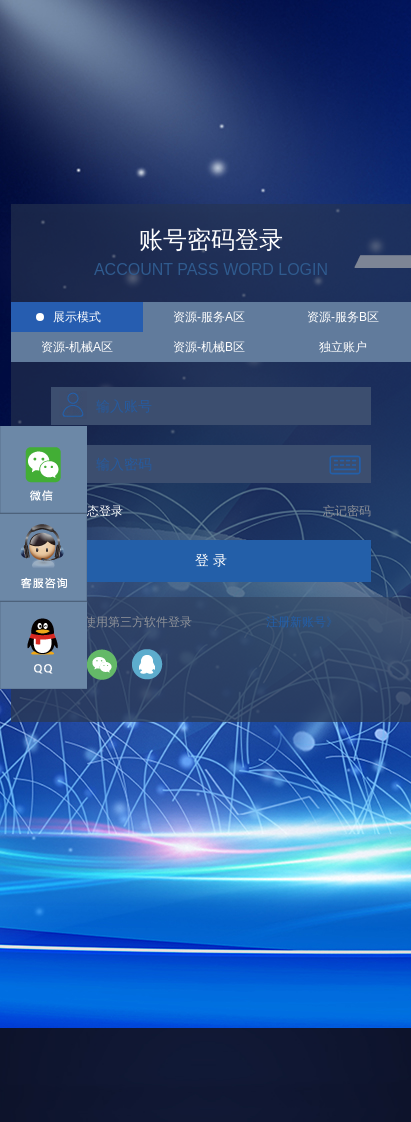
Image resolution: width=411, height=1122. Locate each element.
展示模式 (77, 317)
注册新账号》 (302, 622)
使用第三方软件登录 (138, 622)
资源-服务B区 (343, 317)
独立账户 (343, 347)
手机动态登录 (87, 511)
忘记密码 (347, 511)
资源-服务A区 (209, 317)
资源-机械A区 (77, 347)
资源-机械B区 (209, 347)
